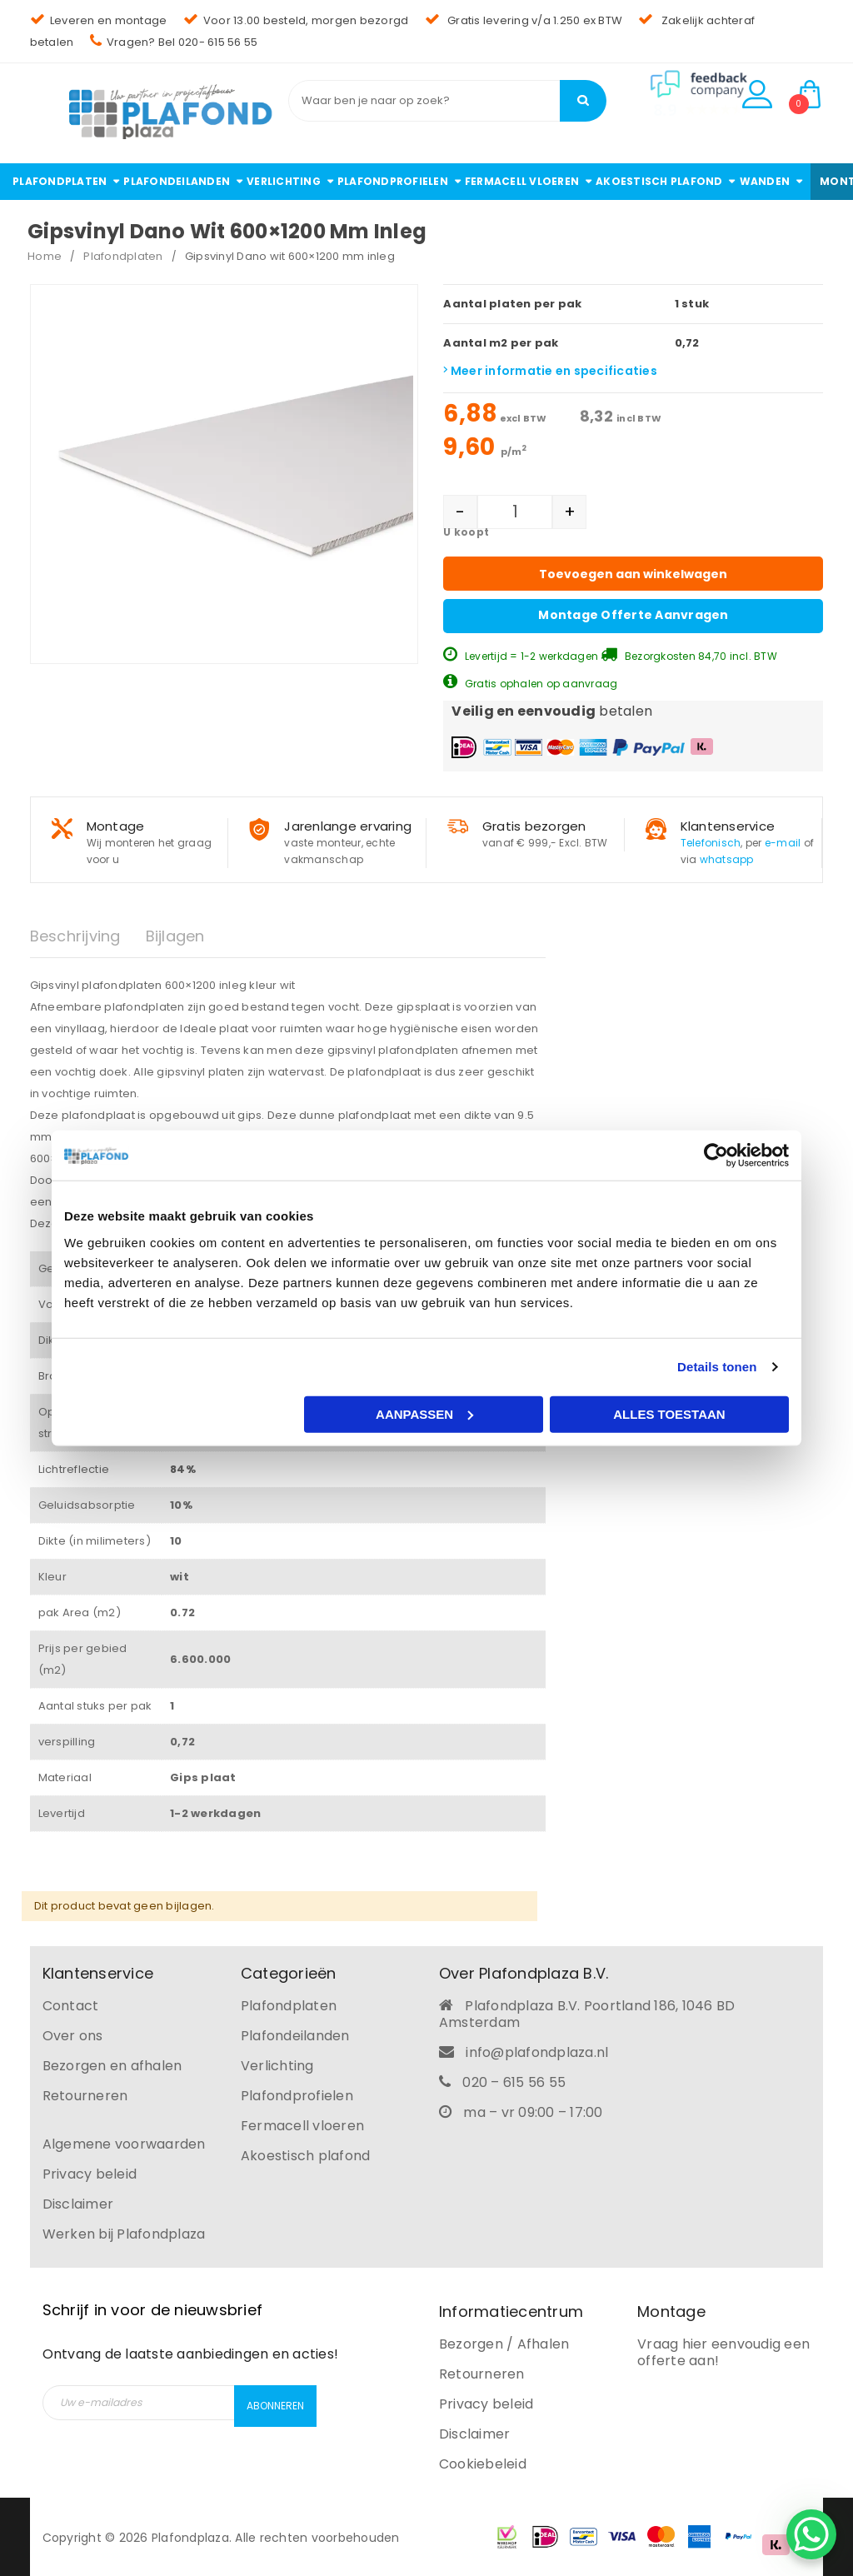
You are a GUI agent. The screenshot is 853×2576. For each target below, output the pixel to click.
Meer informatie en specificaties (550, 370)
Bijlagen (175, 934)
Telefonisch (711, 841)
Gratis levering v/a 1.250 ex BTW (524, 20)
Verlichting (277, 2064)
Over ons (72, 2034)
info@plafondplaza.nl (537, 2050)
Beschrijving (75, 934)
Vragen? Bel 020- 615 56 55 (174, 42)
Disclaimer (78, 2202)
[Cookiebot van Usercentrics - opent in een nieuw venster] (716, 1155)
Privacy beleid (89, 2172)
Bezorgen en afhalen (112, 2064)
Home (44, 256)
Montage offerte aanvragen (633, 613)
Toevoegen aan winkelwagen (633, 574)
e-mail (783, 841)
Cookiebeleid (482, 2462)
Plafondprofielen (297, 2094)
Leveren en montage (98, 20)
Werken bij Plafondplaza (124, 2232)
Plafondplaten (122, 256)
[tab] (88, 935)
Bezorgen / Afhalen (504, 2342)
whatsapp (727, 858)
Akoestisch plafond (306, 2154)
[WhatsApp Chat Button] (811, 2534)
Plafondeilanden (295, 2034)
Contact (70, 2004)
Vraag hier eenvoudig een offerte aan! (723, 2351)
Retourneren (85, 2094)
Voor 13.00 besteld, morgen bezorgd (296, 20)
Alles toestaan (669, 1413)
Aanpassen (424, 1413)
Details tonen (716, 1367)
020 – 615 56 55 (514, 2080)
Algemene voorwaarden (124, 2142)
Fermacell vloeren (302, 2124)
